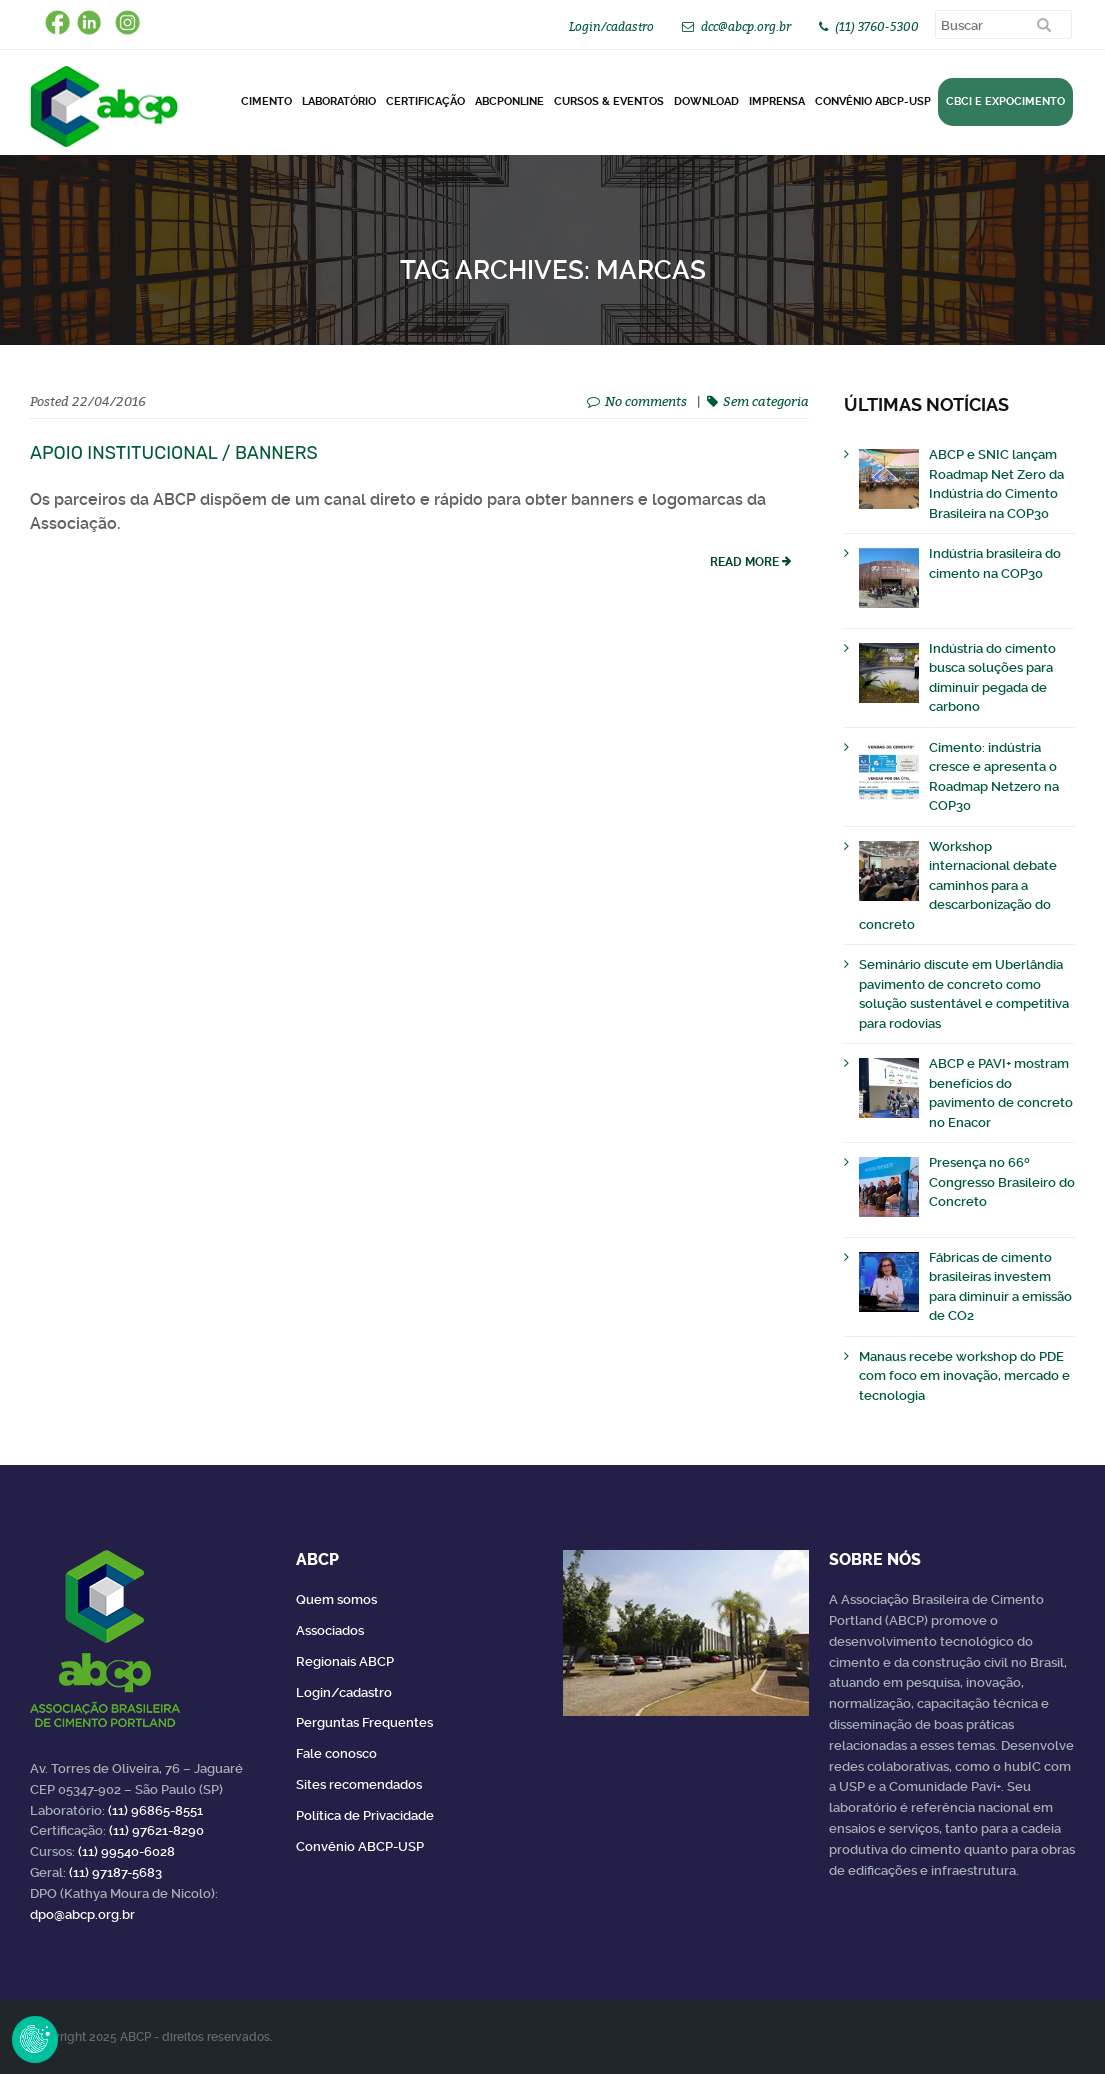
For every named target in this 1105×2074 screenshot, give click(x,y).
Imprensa (777, 101)
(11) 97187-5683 (115, 1872)
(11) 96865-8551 (155, 1810)
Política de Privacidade (365, 1815)
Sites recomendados (359, 1784)
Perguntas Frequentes (364, 1722)
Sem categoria (766, 401)
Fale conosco (336, 1753)
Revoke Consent (35, 2039)
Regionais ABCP (345, 1661)
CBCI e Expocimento (1005, 101)
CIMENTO (266, 101)
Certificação (425, 101)
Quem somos (336, 1599)
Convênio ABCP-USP (873, 101)
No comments (646, 401)
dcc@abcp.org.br (746, 26)
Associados (330, 1630)
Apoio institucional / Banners (174, 453)
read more (744, 562)
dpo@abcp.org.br (82, 1914)
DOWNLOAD (706, 101)
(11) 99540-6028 (126, 1851)
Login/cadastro (611, 26)
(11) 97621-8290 (156, 1830)
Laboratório (339, 101)
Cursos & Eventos (609, 101)
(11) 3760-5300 (877, 26)
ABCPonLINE (509, 101)
